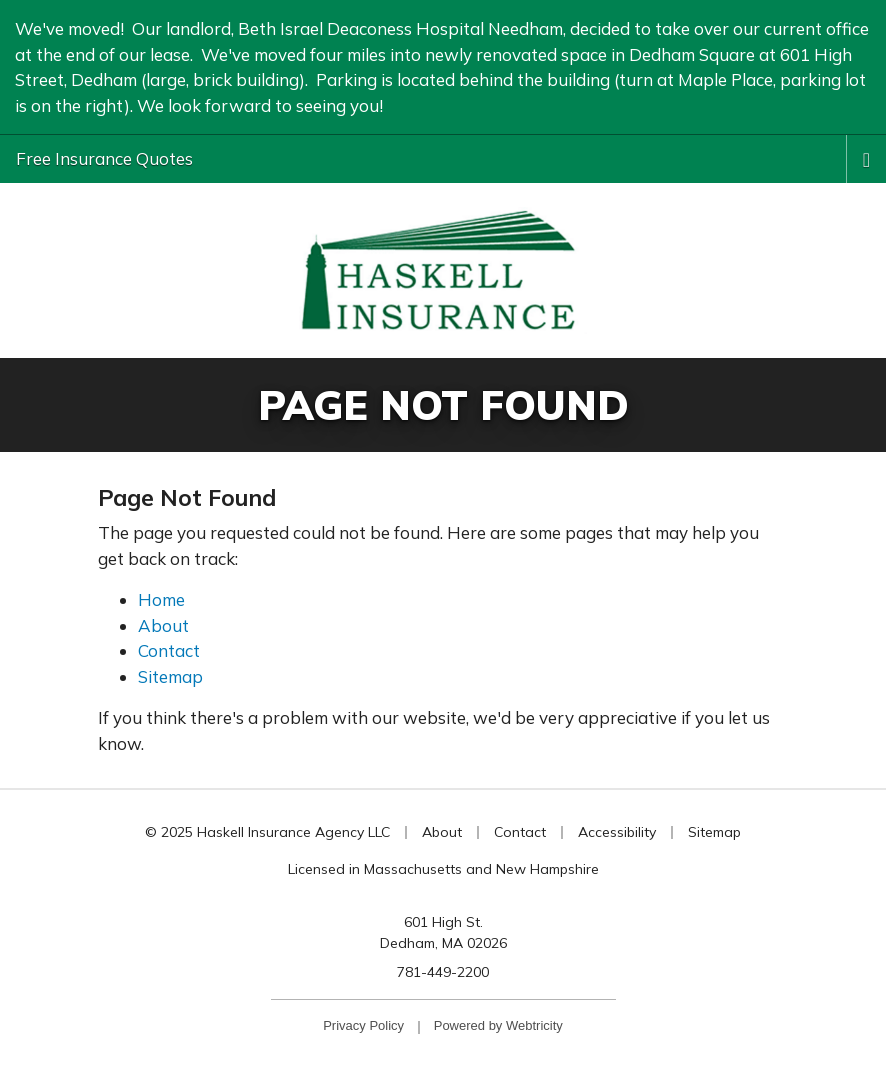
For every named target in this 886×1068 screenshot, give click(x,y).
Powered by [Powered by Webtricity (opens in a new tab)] (498, 1025)
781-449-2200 (443, 972)
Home (161, 599)
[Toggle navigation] (866, 158)
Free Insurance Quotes (104, 158)
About (163, 625)
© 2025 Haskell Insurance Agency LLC (267, 832)
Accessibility (617, 832)
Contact (169, 650)
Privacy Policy (363, 1025)
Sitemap (170, 676)
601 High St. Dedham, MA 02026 (443, 932)
